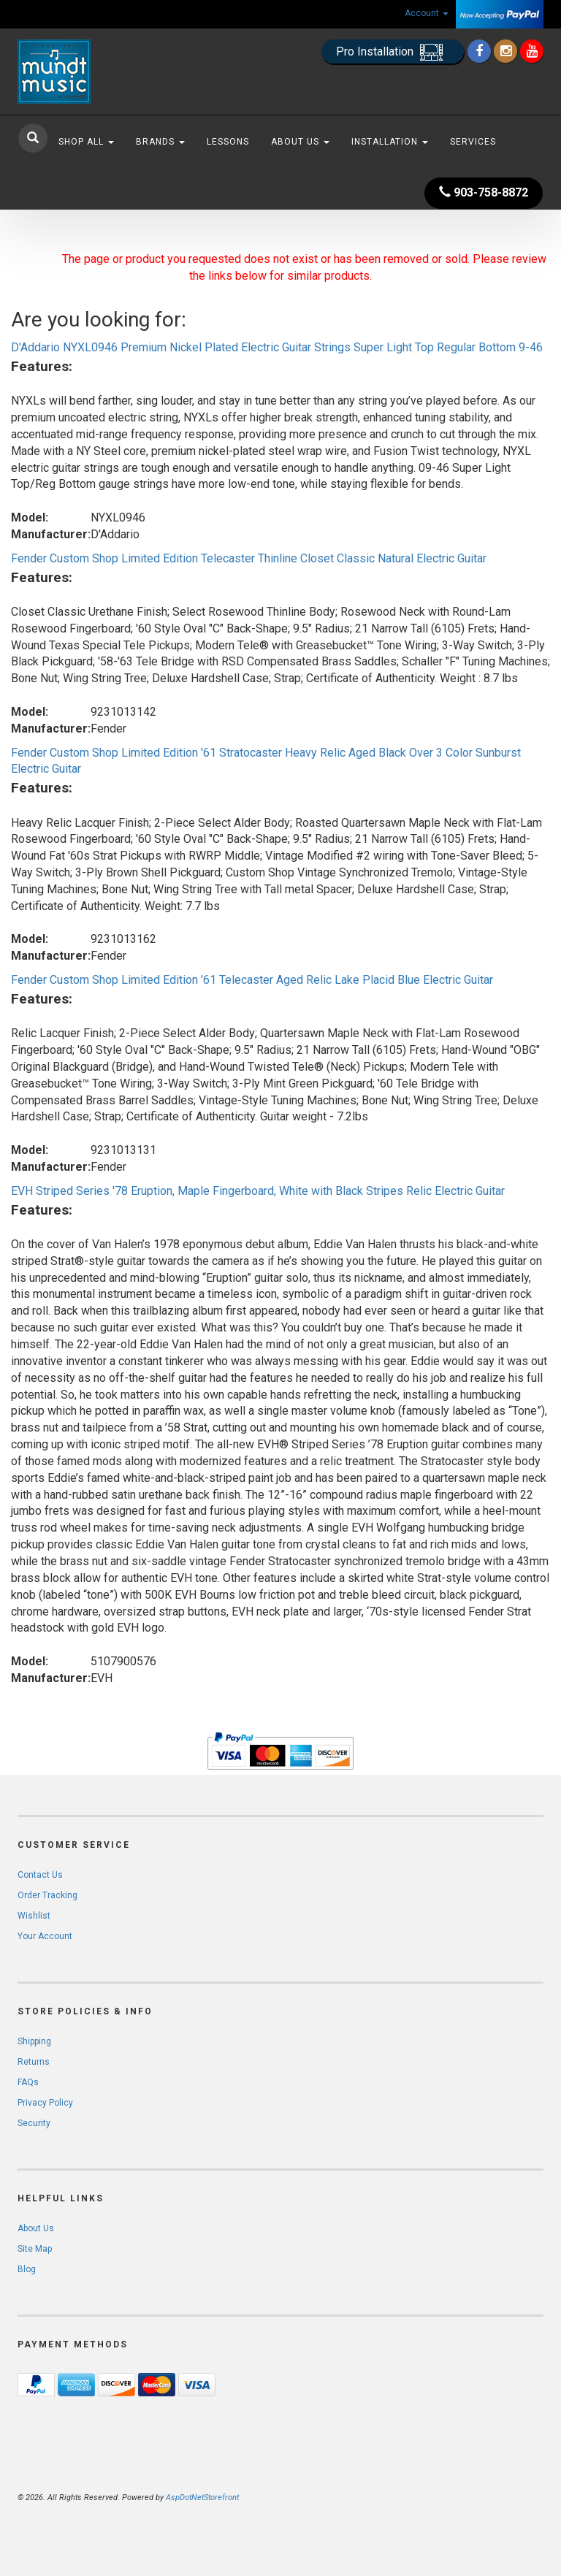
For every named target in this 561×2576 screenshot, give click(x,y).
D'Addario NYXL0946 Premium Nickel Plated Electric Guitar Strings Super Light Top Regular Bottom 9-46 (277, 347)
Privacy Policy (45, 2103)
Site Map (35, 2249)
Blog (27, 2269)
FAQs (28, 2082)
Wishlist (34, 1916)
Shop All (86, 142)
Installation (389, 142)
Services (473, 142)
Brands (160, 142)
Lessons (228, 142)
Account (427, 13)
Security (34, 2123)
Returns (34, 2062)
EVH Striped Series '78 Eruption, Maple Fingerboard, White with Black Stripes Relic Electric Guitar (258, 1191)
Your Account (45, 1936)
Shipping (34, 2041)
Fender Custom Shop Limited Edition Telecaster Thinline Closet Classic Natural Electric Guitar (248, 558)
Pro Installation (392, 52)
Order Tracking (47, 1895)
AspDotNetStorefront (202, 2497)
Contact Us (40, 1875)
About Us (300, 142)
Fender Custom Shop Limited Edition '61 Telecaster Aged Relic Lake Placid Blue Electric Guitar (252, 980)
